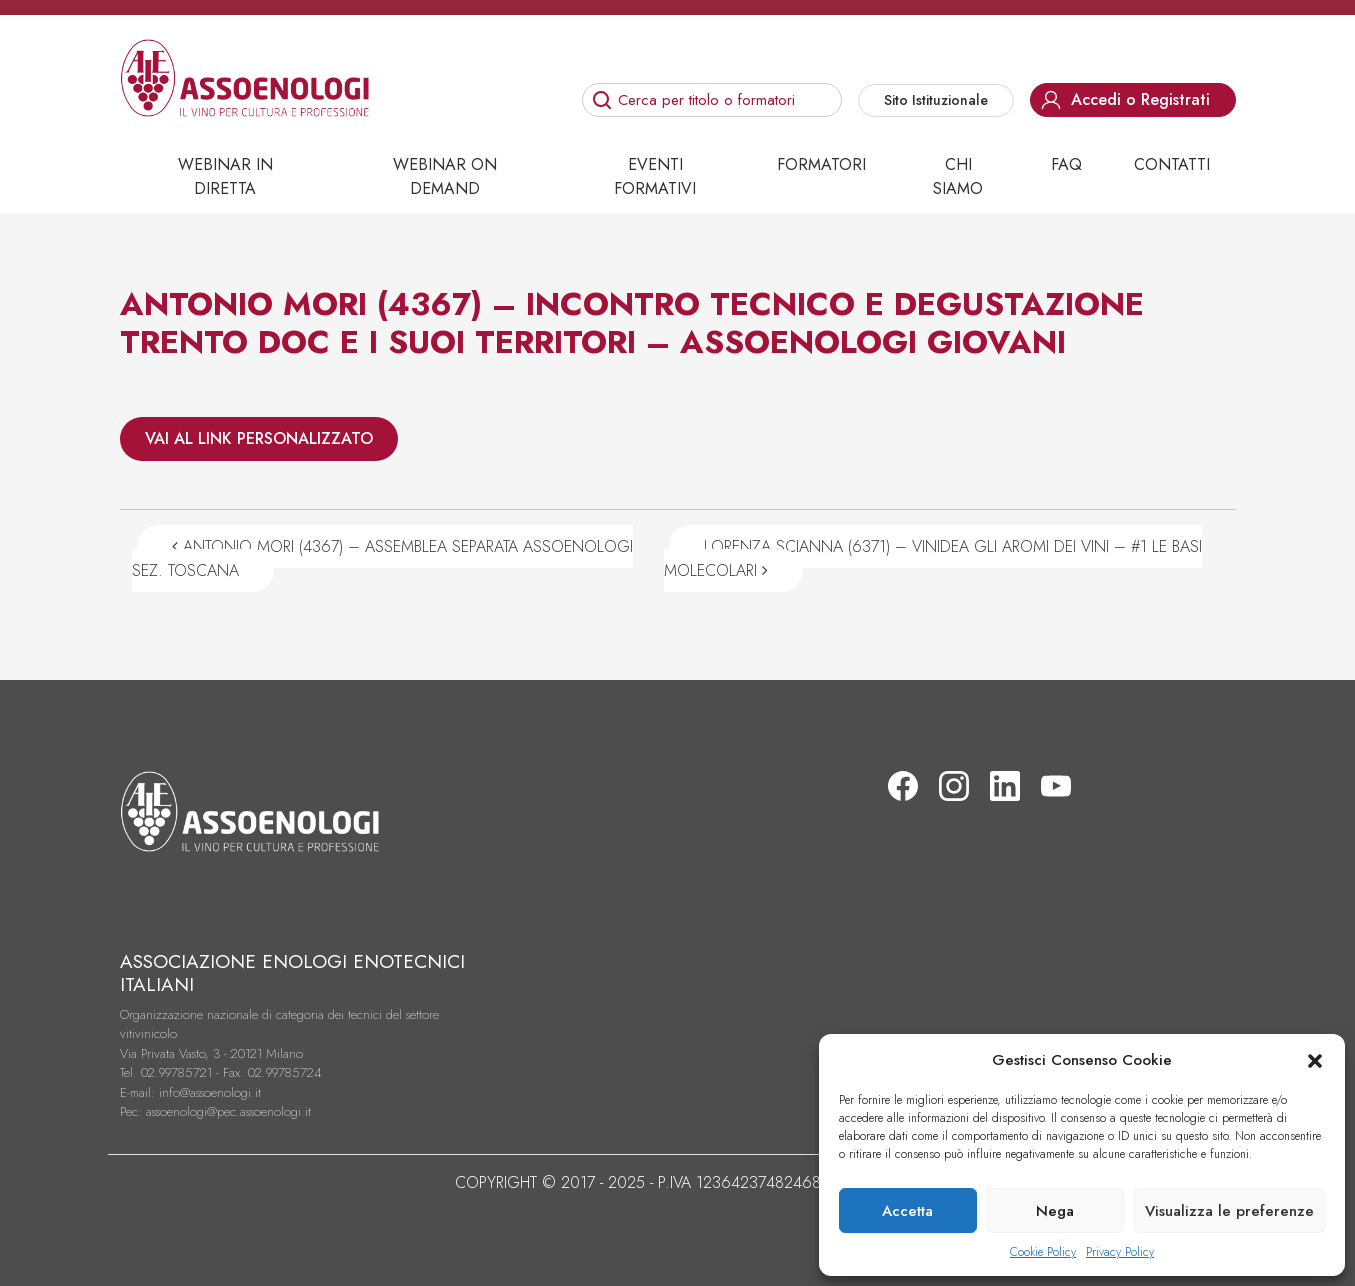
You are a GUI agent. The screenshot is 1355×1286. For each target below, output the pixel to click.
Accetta (907, 1211)
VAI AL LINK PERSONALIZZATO (259, 438)
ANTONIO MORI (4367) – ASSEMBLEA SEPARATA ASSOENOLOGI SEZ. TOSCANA (382, 558)
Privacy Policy (1120, 1252)
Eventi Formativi (655, 176)
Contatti (1172, 164)
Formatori (821, 164)
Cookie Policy (1043, 1252)
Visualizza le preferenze (1229, 1211)
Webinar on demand (445, 176)
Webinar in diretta (225, 176)
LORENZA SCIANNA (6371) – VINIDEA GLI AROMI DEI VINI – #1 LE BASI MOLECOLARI (933, 558)
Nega (1055, 1211)
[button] (1315, 1060)
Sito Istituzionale (936, 100)
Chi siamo (958, 176)
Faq (1066, 164)
